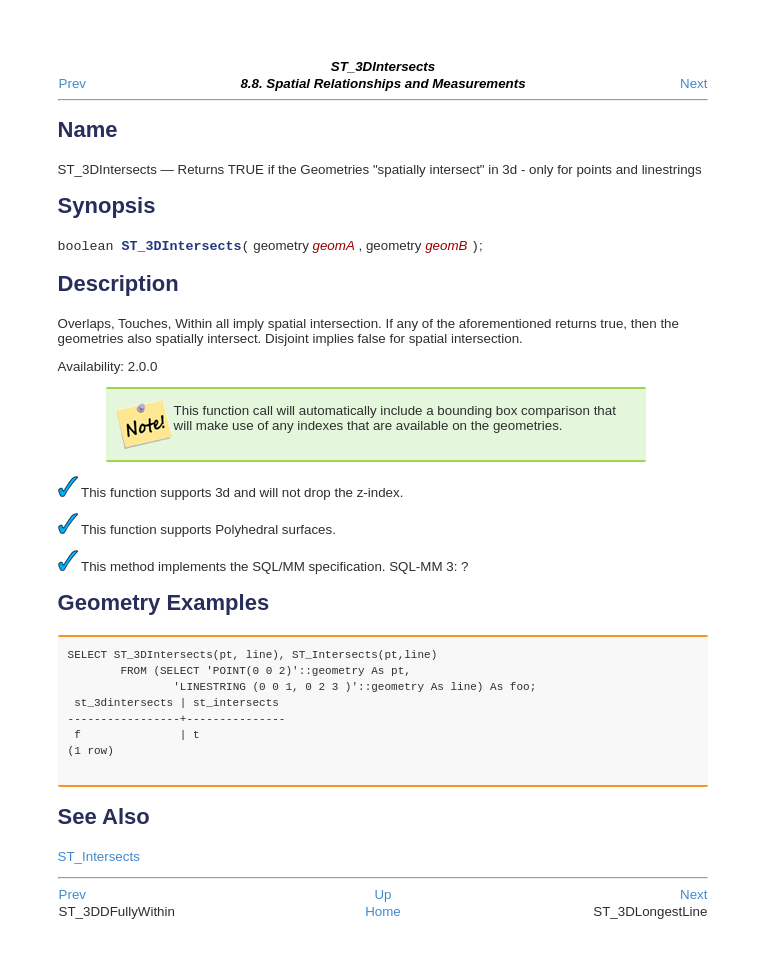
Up (382, 896)
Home (383, 913)
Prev (72, 83)
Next (693, 83)
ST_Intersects (99, 858)
